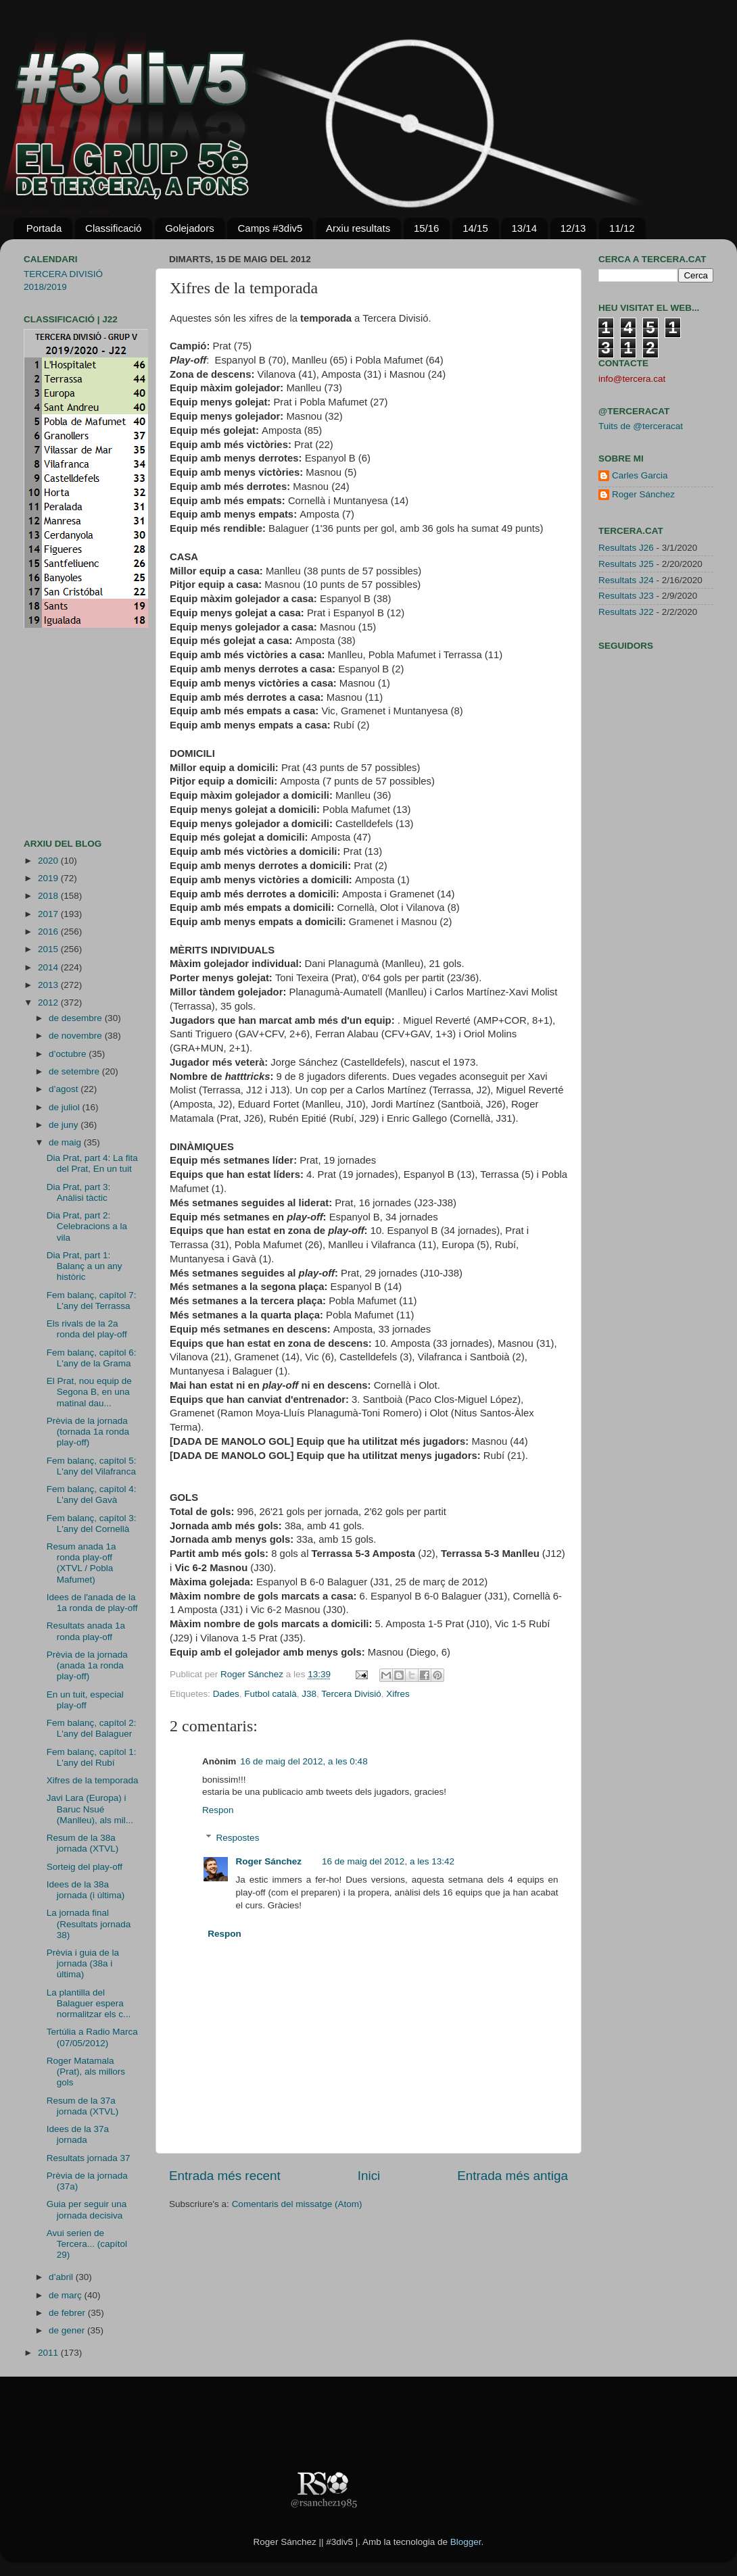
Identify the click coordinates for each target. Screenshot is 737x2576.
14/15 (475, 228)
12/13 (573, 228)
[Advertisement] (64, 733)
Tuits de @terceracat (640, 426)
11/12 (622, 228)
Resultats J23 (626, 596)
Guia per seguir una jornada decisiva (87, 2209)
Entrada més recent (225, 2176)
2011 (49, 2353)
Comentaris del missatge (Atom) (297, 2204)
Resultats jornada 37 (88, 2158)
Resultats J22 (626, 612)
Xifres (398, 1694)
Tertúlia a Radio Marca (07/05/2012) (92, 2037)
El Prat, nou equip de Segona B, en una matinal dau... (89, 1392)
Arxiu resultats (358, 228)
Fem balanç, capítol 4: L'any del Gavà (92, 1494)
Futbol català (270, 1694)
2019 (49, 878)
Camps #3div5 (269, 228)
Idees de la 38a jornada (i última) (86, 1889)
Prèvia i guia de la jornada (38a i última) (83, 1963)
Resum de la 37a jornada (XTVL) (83, 2106)
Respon (218, 1810)
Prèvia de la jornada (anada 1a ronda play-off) (87, 1665)
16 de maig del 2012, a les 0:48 (303, 1761)
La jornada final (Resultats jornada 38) (89, 1923)
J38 (309, 1694)
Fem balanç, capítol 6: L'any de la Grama (92, 1357)
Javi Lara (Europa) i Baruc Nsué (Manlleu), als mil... (90, 1809)
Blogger (465, 2542)
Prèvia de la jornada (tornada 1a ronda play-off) (88, 1431)
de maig (66, 1142)
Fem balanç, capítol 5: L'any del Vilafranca (92, 1466)
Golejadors (189, 228)
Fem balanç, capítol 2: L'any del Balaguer (92, 1728)
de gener (68, 2330)
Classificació (113, 228)
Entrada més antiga (512, 2176)
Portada (44, 228)
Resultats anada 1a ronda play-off (86, 1630)
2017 (49, 914)
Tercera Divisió (351, 1694)
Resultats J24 (626, 580)
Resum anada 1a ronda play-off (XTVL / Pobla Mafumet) (81, 1563)
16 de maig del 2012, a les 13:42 (388, 1861)
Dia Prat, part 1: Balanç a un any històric (84, 1266)
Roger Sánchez (253, 1674)
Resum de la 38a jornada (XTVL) (83, 1843)
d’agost (64, 1089)
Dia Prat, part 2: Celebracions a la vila (87, 1226)
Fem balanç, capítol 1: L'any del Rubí (92, 1757)
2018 (49, 896)
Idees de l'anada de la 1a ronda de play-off (92, 1602)
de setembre (75, 1071)
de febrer (68, 2313)
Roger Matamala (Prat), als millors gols (86, 2071)
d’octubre (69, 1054)
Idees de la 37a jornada (78, 2134)
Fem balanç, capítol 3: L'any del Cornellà (92, 1523)
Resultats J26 (626, 548)
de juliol (65, 1107)
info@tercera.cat (631, 379)
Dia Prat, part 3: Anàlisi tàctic (79, 1192)
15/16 (426, 228)
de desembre (77, 1018)
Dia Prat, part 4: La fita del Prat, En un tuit (92, 1163)
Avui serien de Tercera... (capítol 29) (87, 2244)
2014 (49, 967)
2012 (49, 1002)
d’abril (62, 2277)
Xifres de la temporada (93, 1780)
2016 (49, 931)
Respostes (238, 1838)
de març (67, 2295)
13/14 (524, 228)
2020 (49, 861)
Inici (369, 2176)
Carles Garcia (640, 475)
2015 (49, 949)
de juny (64, 1125)
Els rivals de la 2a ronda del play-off (87, 1328)
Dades (226, 1694)
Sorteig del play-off (84, 1867)
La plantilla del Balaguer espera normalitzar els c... (89, 2003)
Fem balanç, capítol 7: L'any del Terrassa (92, 1300)
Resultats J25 (626, 564)
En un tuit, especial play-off (85, 1699)
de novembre (77, 1036)
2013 (49, 985)
